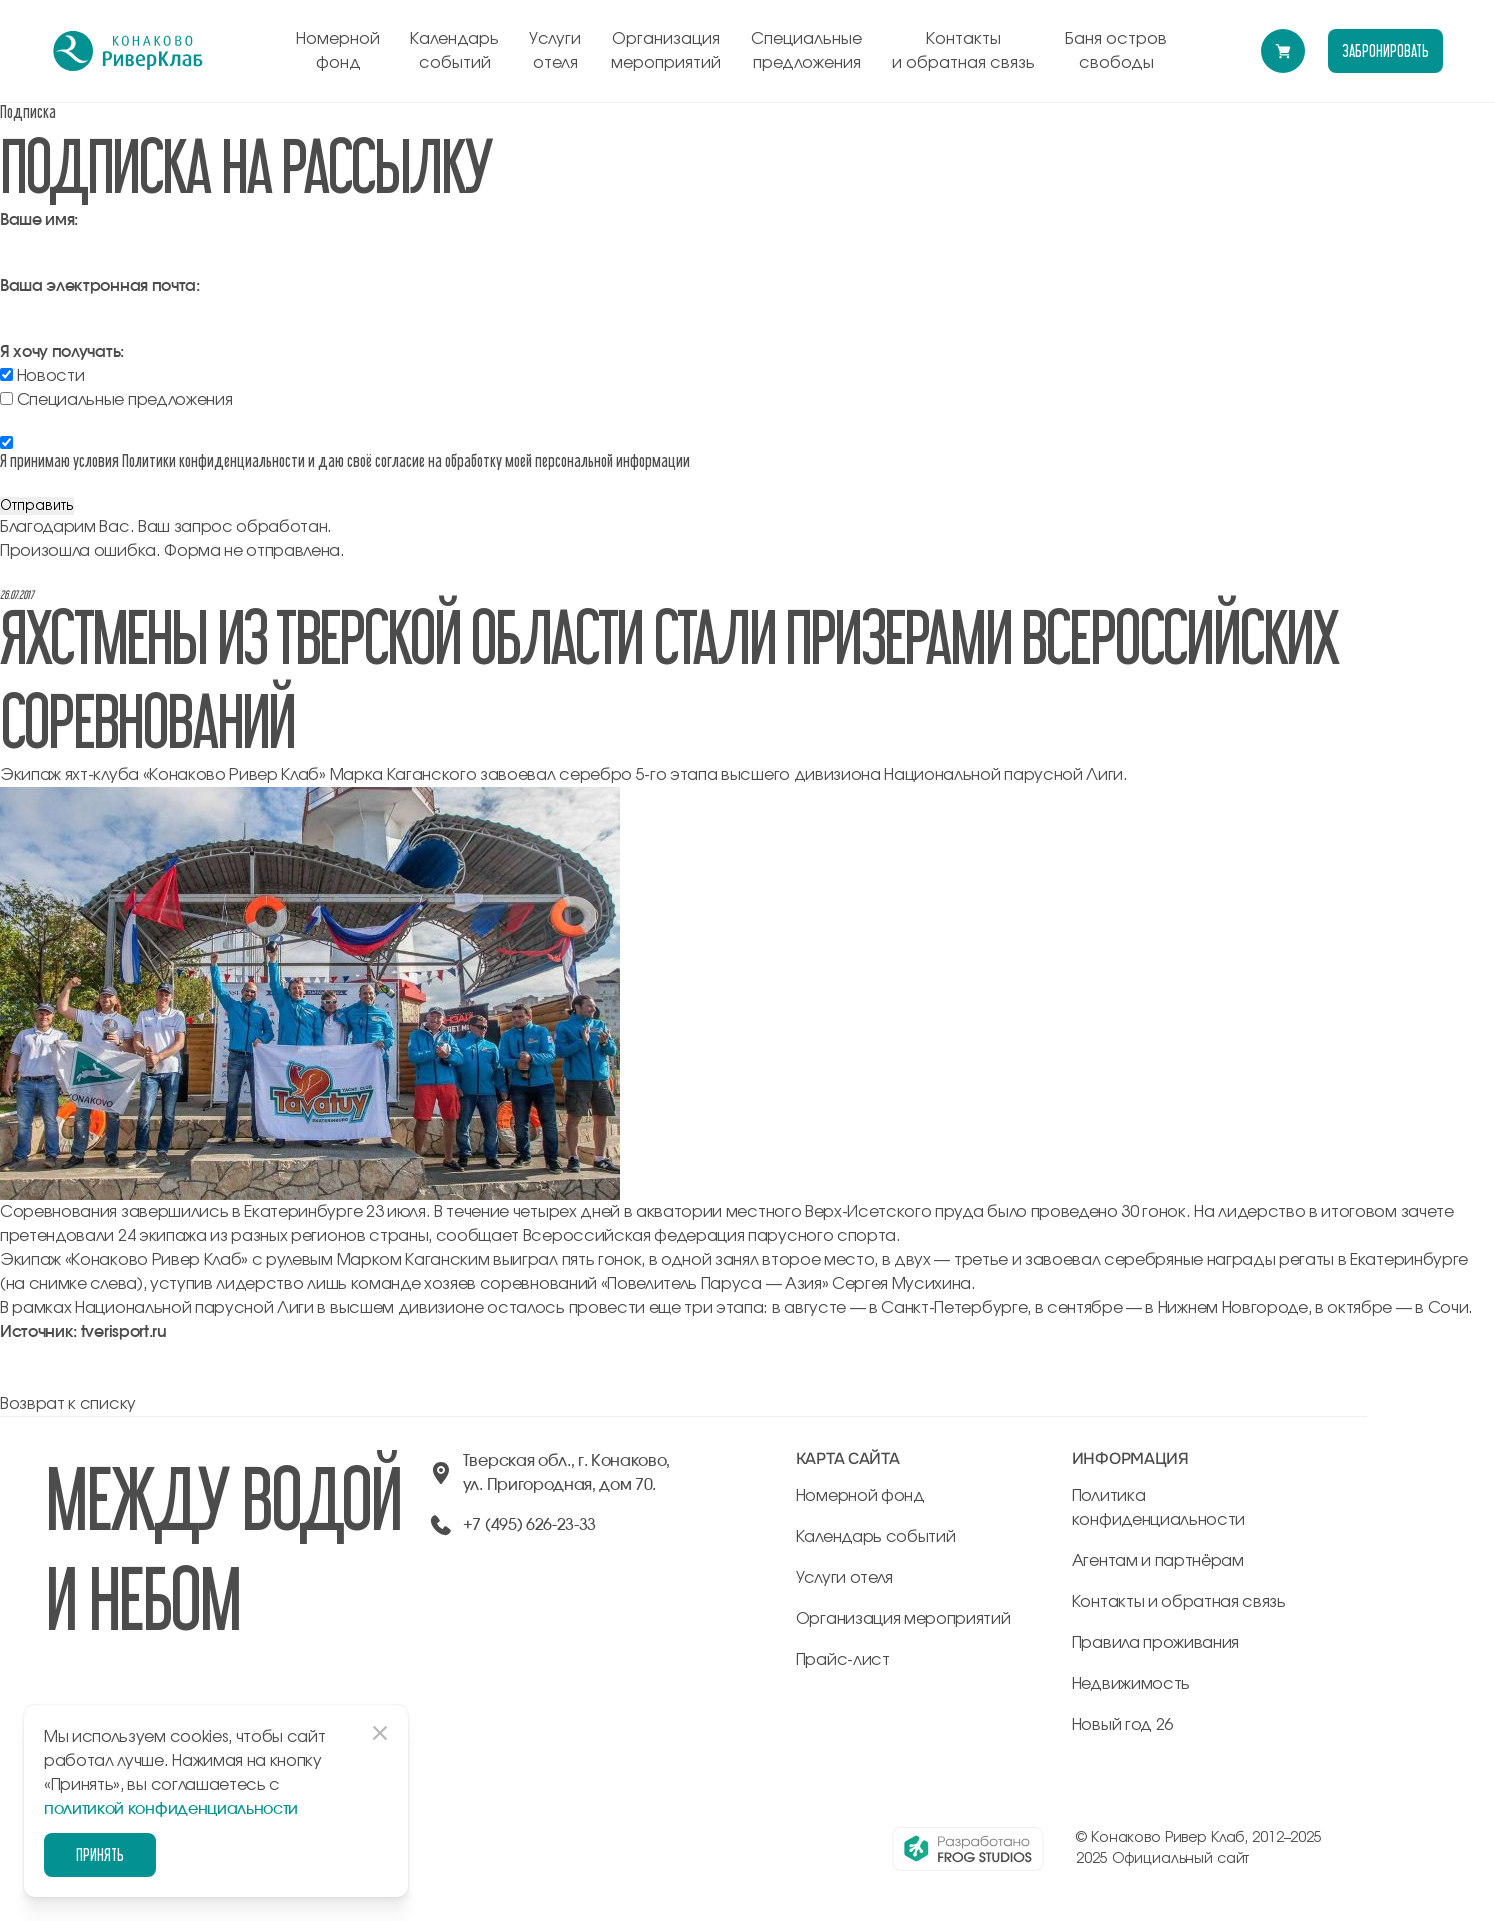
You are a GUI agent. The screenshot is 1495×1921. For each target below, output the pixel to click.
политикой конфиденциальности (171, 1809)
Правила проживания (1155, 1643)
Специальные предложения (806, 51)
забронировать (1385, 50)
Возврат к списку (68, 1404)
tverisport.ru (124, 1332)
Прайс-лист (843, 1660)
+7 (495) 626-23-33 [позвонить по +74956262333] (529, 1525)
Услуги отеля (555, 51)
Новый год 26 (1122, 1725)
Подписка (28, 111)
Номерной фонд (338, 51)
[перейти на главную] (128, 51)
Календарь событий (454, 51)
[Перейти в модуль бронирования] (1283, 51)
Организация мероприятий (666, 51)
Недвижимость (1131, 1684)
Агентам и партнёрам (1158, 1561)
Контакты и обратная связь (963, 51)
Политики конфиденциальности (213, 460)
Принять (100, 1854)
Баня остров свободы (1116, 51)
